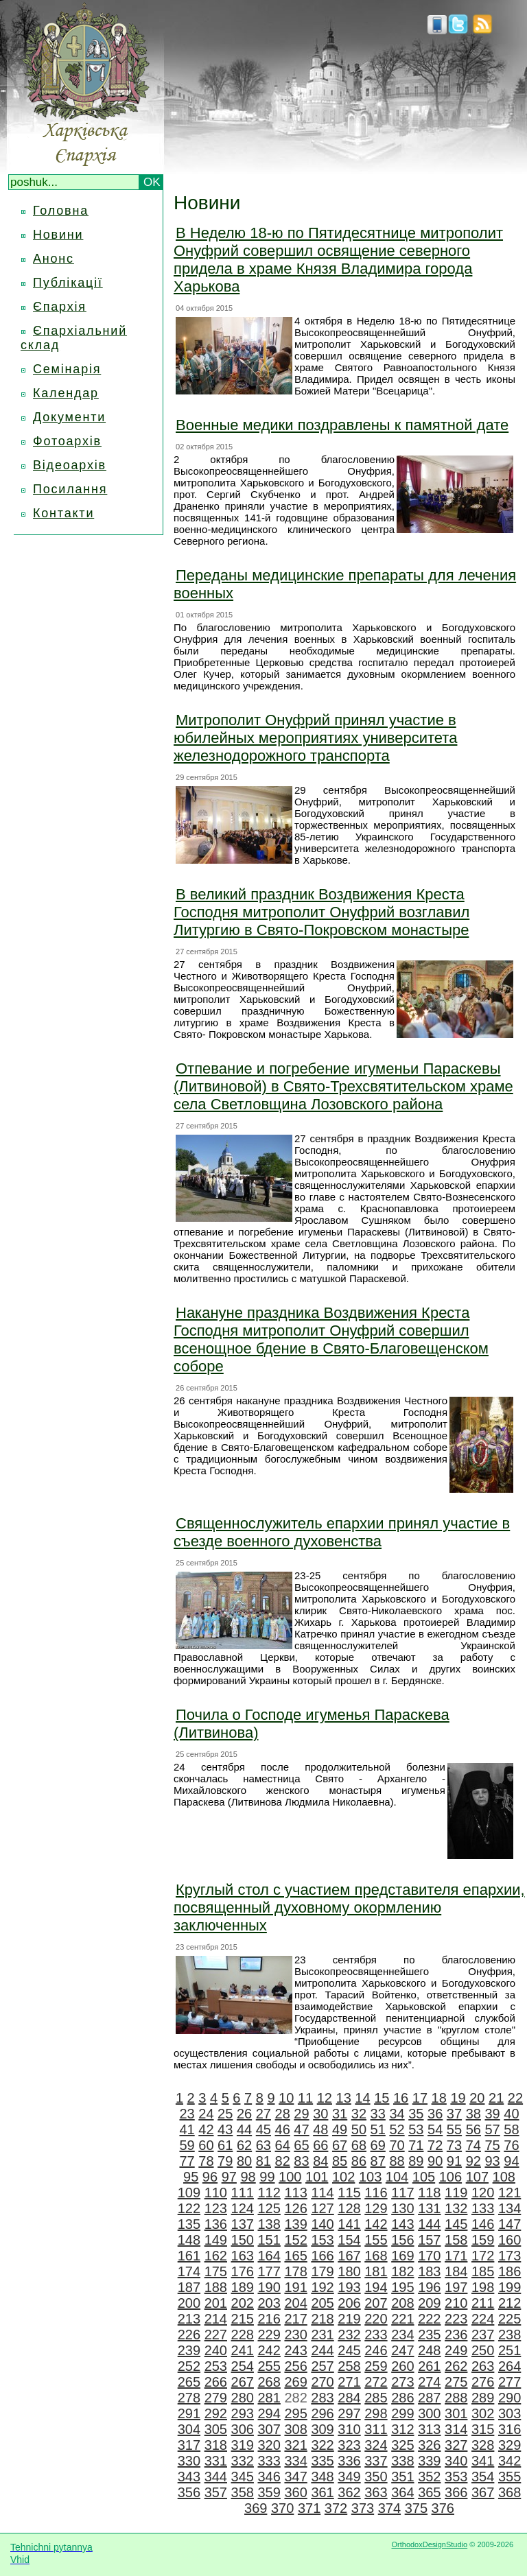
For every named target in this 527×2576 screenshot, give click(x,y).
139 (295, 2224)
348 (322, 2476)
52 (396, 2129)
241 (242, 2350)
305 (215, 2429)
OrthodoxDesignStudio (429, 2544)
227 (215, 2334)
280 (242, 2397)
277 (509, 2381)
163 (242, 2255)
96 (210, 2176)
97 (229, 2176)
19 (457, 2097)
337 (375, 2460)
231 (322, 2334)
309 (322, 2429)
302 (482, 2413)
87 (378, 2161)
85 (339, 2161)
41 (186, 2129)
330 (189, 2460)
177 (269, 2271)
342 (509, 2460)
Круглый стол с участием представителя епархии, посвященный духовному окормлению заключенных (349, 1907)
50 (358, 2129)
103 (370, 2176)
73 (454, 2145)
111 (242, 2192)
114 (322, 2192)
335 (322, 2460)
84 (320, 2161)
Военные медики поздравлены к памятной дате (342, 425)
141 (349, 2224)
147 (509, 2224)
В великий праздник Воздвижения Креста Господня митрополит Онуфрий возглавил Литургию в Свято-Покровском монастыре (321, 912)
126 (295, 2208)
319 (242, 2445)
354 (482, 2476)
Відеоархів (69, 465)
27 (263, 2113)
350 (375, 2476)
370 (282, 2508)
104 (397, 2176)
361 (322, 2492)
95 (190, 2176)
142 (375, 2224)
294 (269, 2413)
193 (349, 2287)
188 (215, 2287)
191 (295, 2287)
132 (456, 2208)
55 (454, 2129)
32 (358, 2113)
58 (511, 2129)
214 (215, 2318)
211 (482, 2303)
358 (242, 2492)
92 (473, 2161)
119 (456, 2192)
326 (429, 2445)
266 (215, 2381)
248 (429, 2350)
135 (189, 2224)
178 (295, 2271)
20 (476, 2097)
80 (244, 2161)
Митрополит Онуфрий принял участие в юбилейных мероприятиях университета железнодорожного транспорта (315, 737)
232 (349, 2334)
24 (205, 2113)
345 (242, 2476)
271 (349, 2381)
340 (456, 2460)
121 (509, 2192)
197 (456, 2287)
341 (482, 2460)
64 (282, 2145)
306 (242, 2429)
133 (482, 2208)
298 (375, 2413)
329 (509, 2445)
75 (492, 2145)
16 (400, 2097)
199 (509, 2287)
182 (402, 2271)
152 (295, 2239)
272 (375, 2381)
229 (269, 2334)
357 (215, 2492)
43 (225, 2129)
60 (205, 2145)
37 (454, 2113)
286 (402, 2397)
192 (322, 2287)
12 (324, 2097)
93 (492, 2161)
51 (378, 2129)
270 (322, 2381)
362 (349, 2492)
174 (189, 2271)
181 (375, 2271)
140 (322, 2224)
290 (509, 2397)
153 (322, 2239)
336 (349, 2460)
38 (473, 2113)
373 (362, 2508)
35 (415, 2113)
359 (269, 2492)
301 (456, 2413)
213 (189, 2318)
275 (456, 2381)
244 (322, 2350)
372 (336, 2508)
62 (244, 2145)
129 (375, 2208)
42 (205, 2129)
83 (301, 2161)
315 (482, 2429)
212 (509, 2303)
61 (225, 2145)
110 (215, 2192)
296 (322, 2413)
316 (509, 2429)
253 (215, 2366)
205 (322, 2303)
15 (381, 2097)
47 (301, 2129)
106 (450, 2176)
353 (456, 2476)
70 (396, 2145)
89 (415, 2161)
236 (456, 2334)
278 (189, 2397)
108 (504, 2176)
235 (429, 2334)
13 (343, 2097)
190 (269, 2287)
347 (295, 2476)
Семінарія (67, 369)
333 (269, 2460)
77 (186, 2161)
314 (456, 2429)
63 (263, 2145)
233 (375, 2334)
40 (511, 2113)
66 (320, 2145)
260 (402, 2366)
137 (242, 2224)
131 (429, 2208)
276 (482, 2381)
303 (509, 2413)
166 (322, 2255)
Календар (66, 393)
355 (509, 2476)
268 (269, 2381)
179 (322, 2271)
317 (189, 2445)
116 (375, 2192)
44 (244, 2129)
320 (269, 2445)
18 (439, 2097)
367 (482, 2492)
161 (189, 2255)
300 (429, 2413)
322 (322, 2445)
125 (269, 2208)
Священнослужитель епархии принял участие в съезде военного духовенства (342, 1532)
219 (349, 2318)
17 (420, 2097)
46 (282, 2129)
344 (215, 2476)
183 (429, 2271)
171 (456, 2255)
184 (456, 2271)
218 (322, 2318)
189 (242, 2287)
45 (263, 2129)
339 (429, 2460)
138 (269, 2224)
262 (456, 2366)
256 (295, 2366)
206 (349, 2303)
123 (215, 2208)
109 (189, 2192)
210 (456, 2303)
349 (349, 2476)
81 (263, 2161)
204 (295, 2303)
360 (295, 2492)
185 (482, 2271)
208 (402, 2303)
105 (423, 2176)
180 (349, 2271)
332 (242, 2460)
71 (415, 2145)
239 (189, 2350)
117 (402, 2192)
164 (269, 2255)
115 (349, 2192)
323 (349, 2445)
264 (509, 2366)
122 (189, 2208)
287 (429, 2397)
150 (242, 2239)
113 (295, 2192)
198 (482, 2287)
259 (375, 2366)
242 (269, 2350)
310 (349, 2429)
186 (509, 2271)
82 (282, 2161)
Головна (61, 210)
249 (456, 2350)
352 (429, 2476)
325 (402, 2445)
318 (215, 2445)
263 (482, 2366)
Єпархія (59, 307)
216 (269, 2318)
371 (309, 2508)
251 (509, 2350)
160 (509, 2239)
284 (349, 2397)
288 (456, 2397)
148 (189, 2239)
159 (482, 2239)
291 (189, 2413)
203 (269, 2303)
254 (242, 2366)
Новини (58, 234)
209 (429, 2303)
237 (482, 2334)
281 (269, 2397)
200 (189, 2303)
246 (375, 2350)
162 (215, 2255)
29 (301, 2113)
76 (511, 2145)
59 (186, 2145)
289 (482, 2397)
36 (435, 2113)
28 (282, 2113)
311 (375, 2429)
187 (189, 2287)
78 (205, 2161)
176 (242, 2271)
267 (242, 2381)
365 (429, 2492)
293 (242, 2413)
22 (515, 2097)
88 (396, 2161)
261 (429, 2366)
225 (509, 2318)
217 (295, 2318)
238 (509, 2334)
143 (402, 2224)
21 (496, 2097)
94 (511, 2161)
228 (242, 2334)
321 (295, 2445)
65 (301, 2145)
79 (225, 2161)
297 (349, 2413)
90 (435, 2161)
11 (305, 2097)
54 (435, 2129)
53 (415, 2129)
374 (389, 2508)
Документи (69, 417)
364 (402, 2492)
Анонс (53, 258)
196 (429, 2287)
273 (402, 2381)
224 (482, 2318)
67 (339, 2145)
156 (402, 2239)
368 (509, 2492)
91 (454, 2161)
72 (435, 2145)
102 (343, 2176)
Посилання (70, 489)
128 (349, 2208)
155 (375, 2239)
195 (402, 2287)
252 (189, 2366)
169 (402, 2255)
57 (492, 2129)
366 (456, 2492)
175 (215, 2271)
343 (189, 2476)
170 (429, 2255)
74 (473, 2145)
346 (269, 2476)
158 (456, 2239)
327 (456, 2445)
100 (290, 2176)
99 (266, 2176)
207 (375, 2303)
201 (215, 2303)
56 (473, 2129)
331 (215, 2460)
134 (509, 2208)
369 (255, 2508)
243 (295, 2350)
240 (215, 2350)
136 (215, 2224)
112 (269, 2192)
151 (269, 2239)
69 (378, 2145)
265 (189, 2381)
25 (225, 2113)
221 (402, 2318)
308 (295, 2429)
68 (358, 2145)
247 (402, 2350)
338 (402, 2460)
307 (269, 2429)
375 (416, 2508)
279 (215, 2397)
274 (429, 2381)
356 (189, 2492)
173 (509, 2255)
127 (322, 2208)
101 (316, 2176)
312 (402, 2429)
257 (322, 2366)
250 (482, 2350)
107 (477, 2176)
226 (189, 2334)
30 (320, 2113)
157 (429, 2239)
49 (339, 2129)
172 (482, 2255)
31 (339, 2113)
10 (286, 2097)
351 (402, 2476)
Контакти (63, 513)
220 (375, 2318)
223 (456, 2318)
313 (429, 2429)
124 (242, 2208)
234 (402, 2334)
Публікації (68, 282)
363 (375, 2492)
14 (362, 2097)
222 (429, 2318)
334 (295, 2460)
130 (402, 2208)
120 (482, 2192)
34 (396, 2113)
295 (295, 2413)
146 (482, 2224)
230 (295, 2334)
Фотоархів (67, 441)
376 (443, 2508)
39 (492, 2113)
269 (295, 2381)
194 (375, 2287)
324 (375, 2445)
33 (378, 2113)
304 (189, 2429)
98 (247, 2176)
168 (375, 2255)
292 (215, 2413)
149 (215, 2239)
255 (269, 2366)
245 (349, 2350)
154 (349, 2239)
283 (322, 2397)
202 (242, 2303)
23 (186, 2113)
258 (349, 2366)
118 (429, 2192)
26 (244, 2113)
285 (375, 2397)
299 (402, 2413)
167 (349, 2255)
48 (320, 2129)
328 (482, 2445)
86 (358, 2161)
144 (429, 2224)
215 (242, 2318)
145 (456, 2224)
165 (295, 2255)
